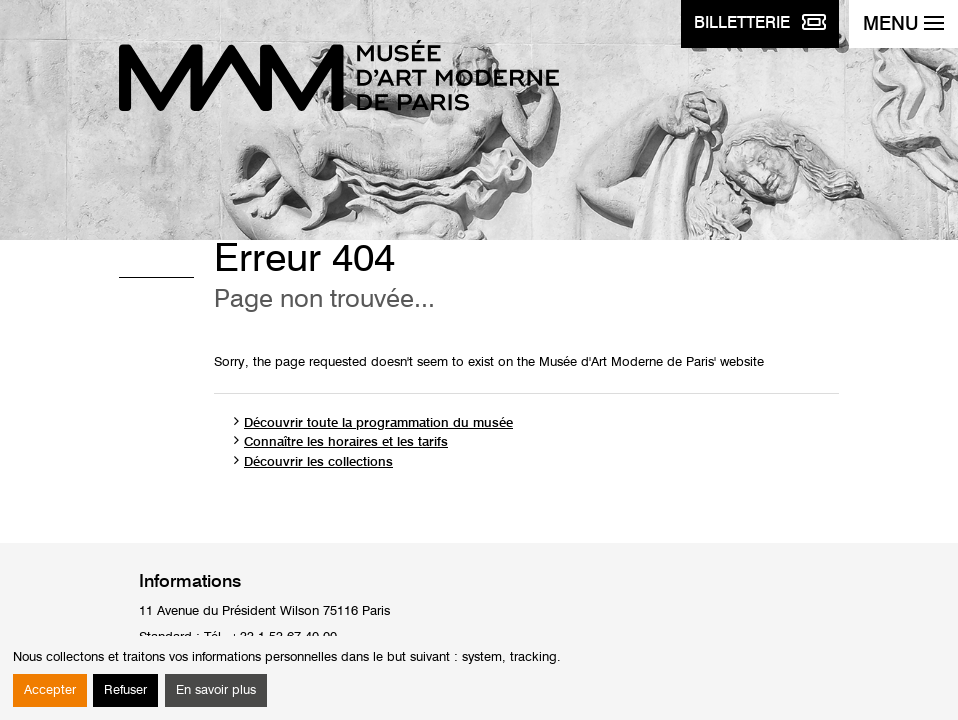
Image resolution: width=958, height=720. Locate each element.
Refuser (125, 690)
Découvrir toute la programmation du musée (378, 423)
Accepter (50, 690)
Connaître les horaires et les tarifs (346, 442)
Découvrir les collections (318, 462)
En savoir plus (216, 690)
